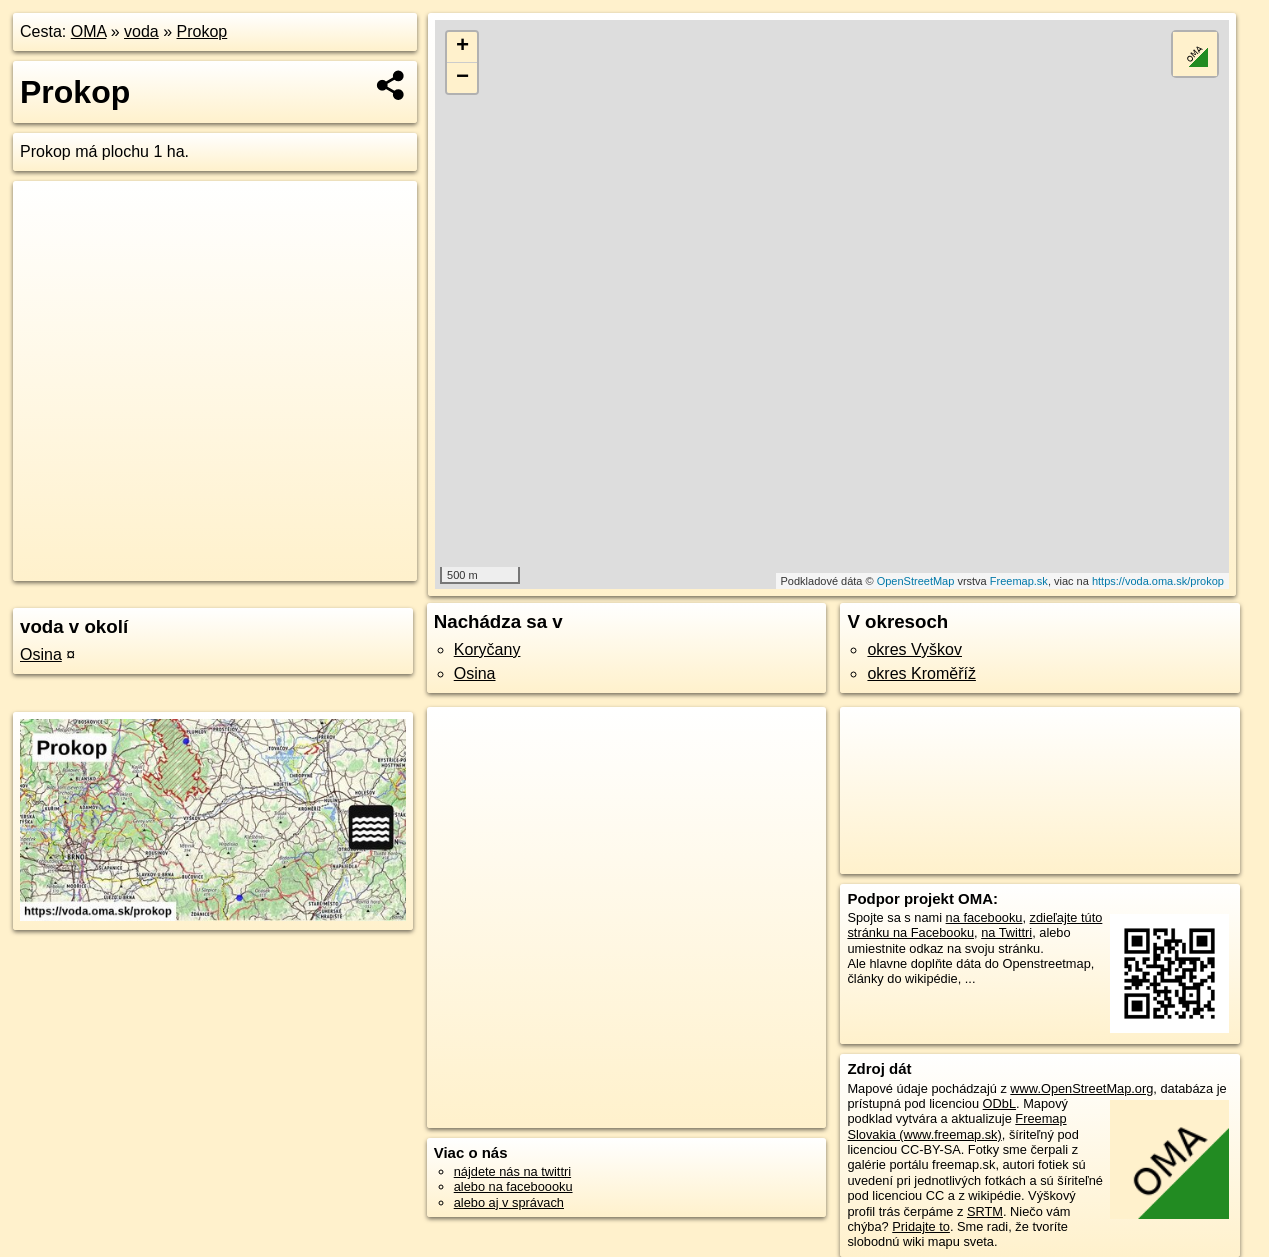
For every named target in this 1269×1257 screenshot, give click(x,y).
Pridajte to (921, 1226)
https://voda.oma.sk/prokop (1158, 581)
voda (141, 31)
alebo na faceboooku (513, 1186)
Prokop (202, 31)
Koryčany (487, 649)
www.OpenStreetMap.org (1081, 1088)
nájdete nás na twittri (512, 1171)
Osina (41, 654)
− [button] (462, 78)
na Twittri (1006, 932)
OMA (89, 31)
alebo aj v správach (509, 1202)
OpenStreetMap (916, 581)
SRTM (985, 1211)
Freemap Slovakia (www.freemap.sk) (956, 1126)
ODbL (999, 1103)
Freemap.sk (1019, 581)
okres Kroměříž (921, 673)
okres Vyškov (914, 649)
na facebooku (984, 917)
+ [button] (462, 47)
